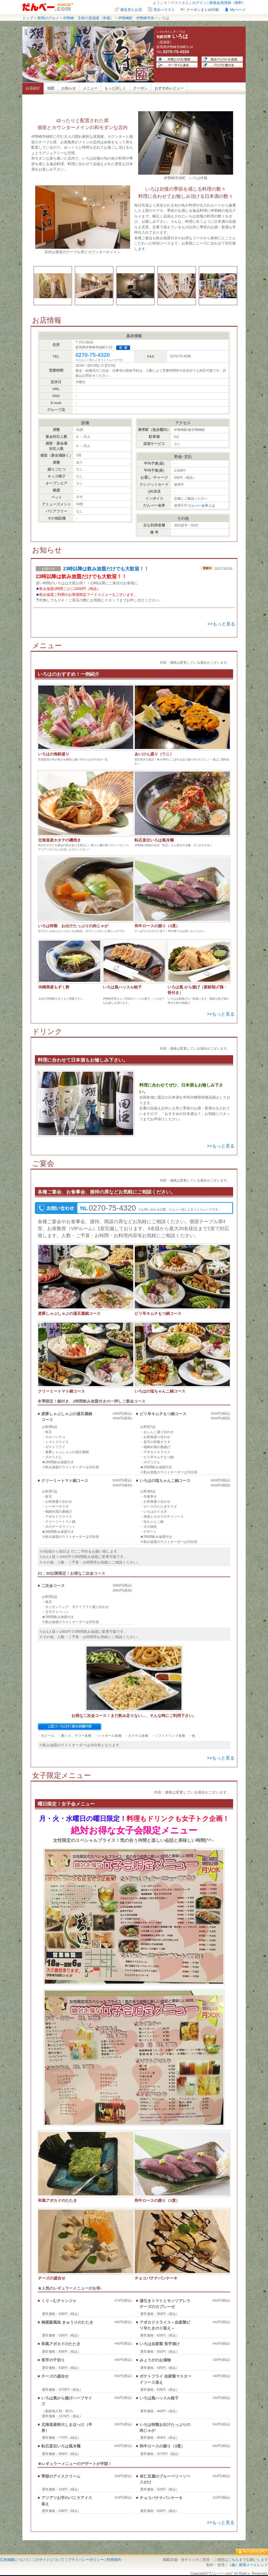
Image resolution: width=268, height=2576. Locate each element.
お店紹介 (33, 88)
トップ (27, 18)
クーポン (140, 88)
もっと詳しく (115, 88)
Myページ (238, 10)
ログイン (199, 3)
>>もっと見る (221, 624)
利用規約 (114, 2560)
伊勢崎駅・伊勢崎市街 (136, 18)
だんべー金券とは (201, 505)
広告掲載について (14, 2560)
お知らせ (68, 88)
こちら (233, 2560)
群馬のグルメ (48, 18)
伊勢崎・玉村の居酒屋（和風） (88, 18)
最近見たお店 (131, 10)
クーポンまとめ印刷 (202, 10)
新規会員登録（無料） (227, 3)
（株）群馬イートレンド (248, 2565)
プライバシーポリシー (86, 2560)
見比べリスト (164, 10)
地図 (50, 88)
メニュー (90, 88)
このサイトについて (48, 2560)
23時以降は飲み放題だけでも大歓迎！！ (106, 568)
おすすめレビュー (169, 88)
